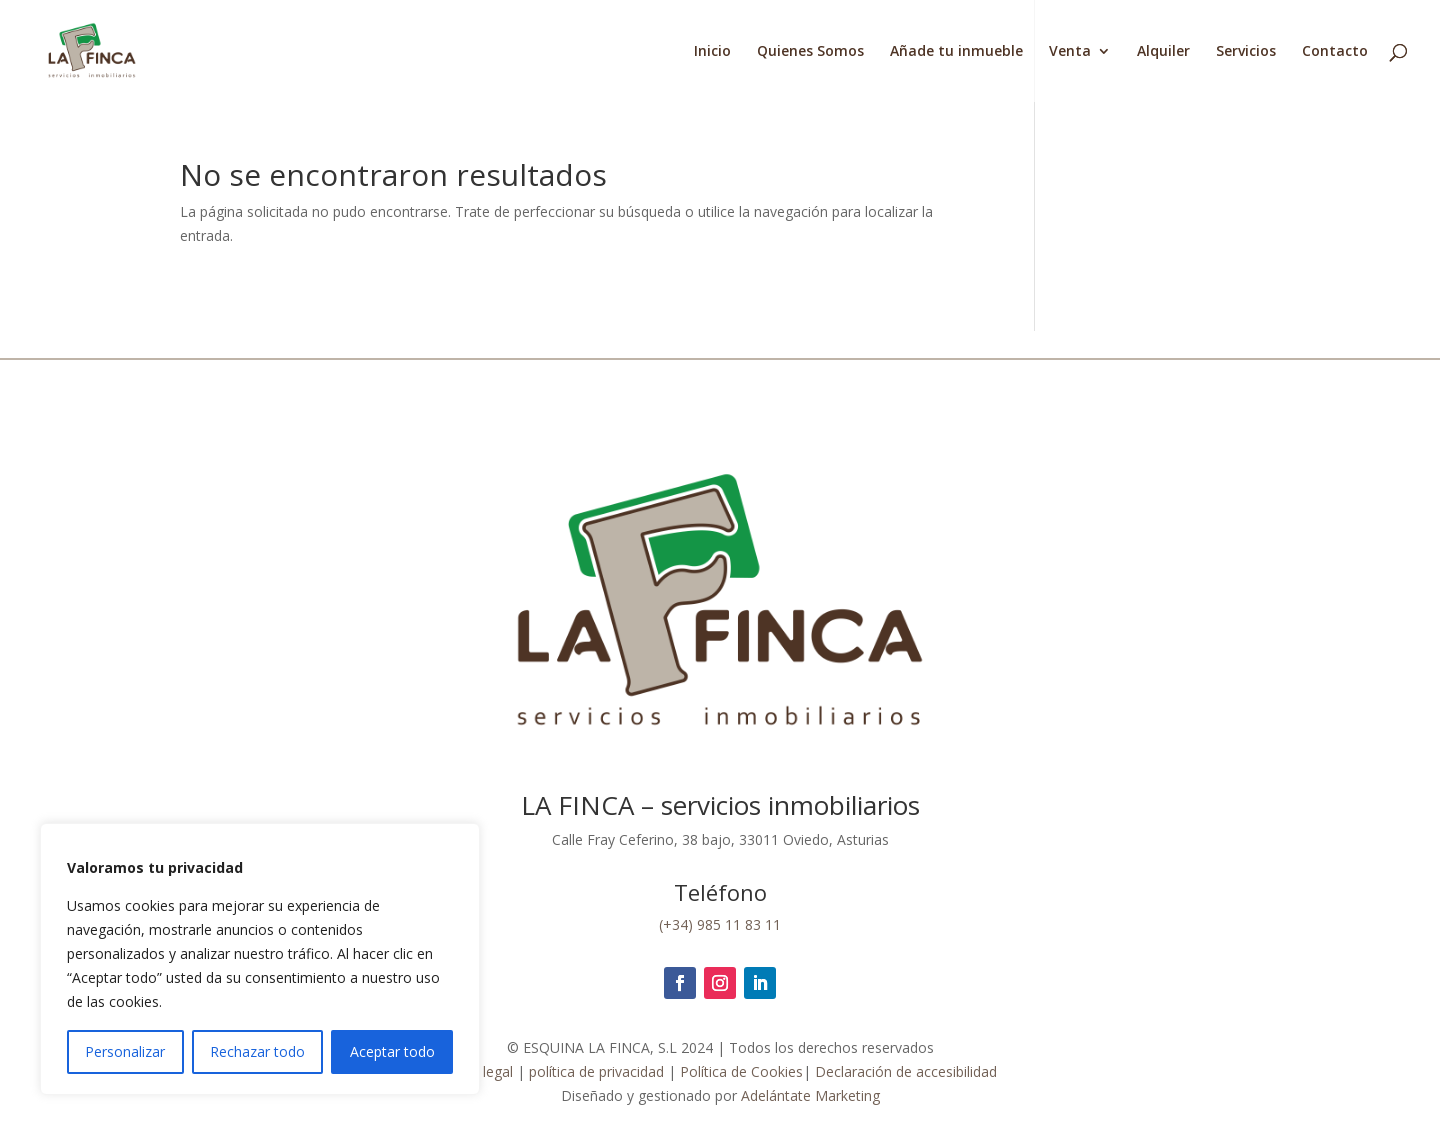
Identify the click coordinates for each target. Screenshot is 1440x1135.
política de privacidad (594, 1071)
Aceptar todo (392, 1051)
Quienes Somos (810, 52)
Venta (1070, 52)
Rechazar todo (257, 1051)
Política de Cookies (741, 1071)
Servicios (1246, 52)
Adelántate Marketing (810, 1095)
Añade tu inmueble (956, 52)
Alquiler (1163, 52)
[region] (260, 959)
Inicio (712, 52)
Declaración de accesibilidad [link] (906, 1071)
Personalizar (125, 1051)
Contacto (1335, 52)
